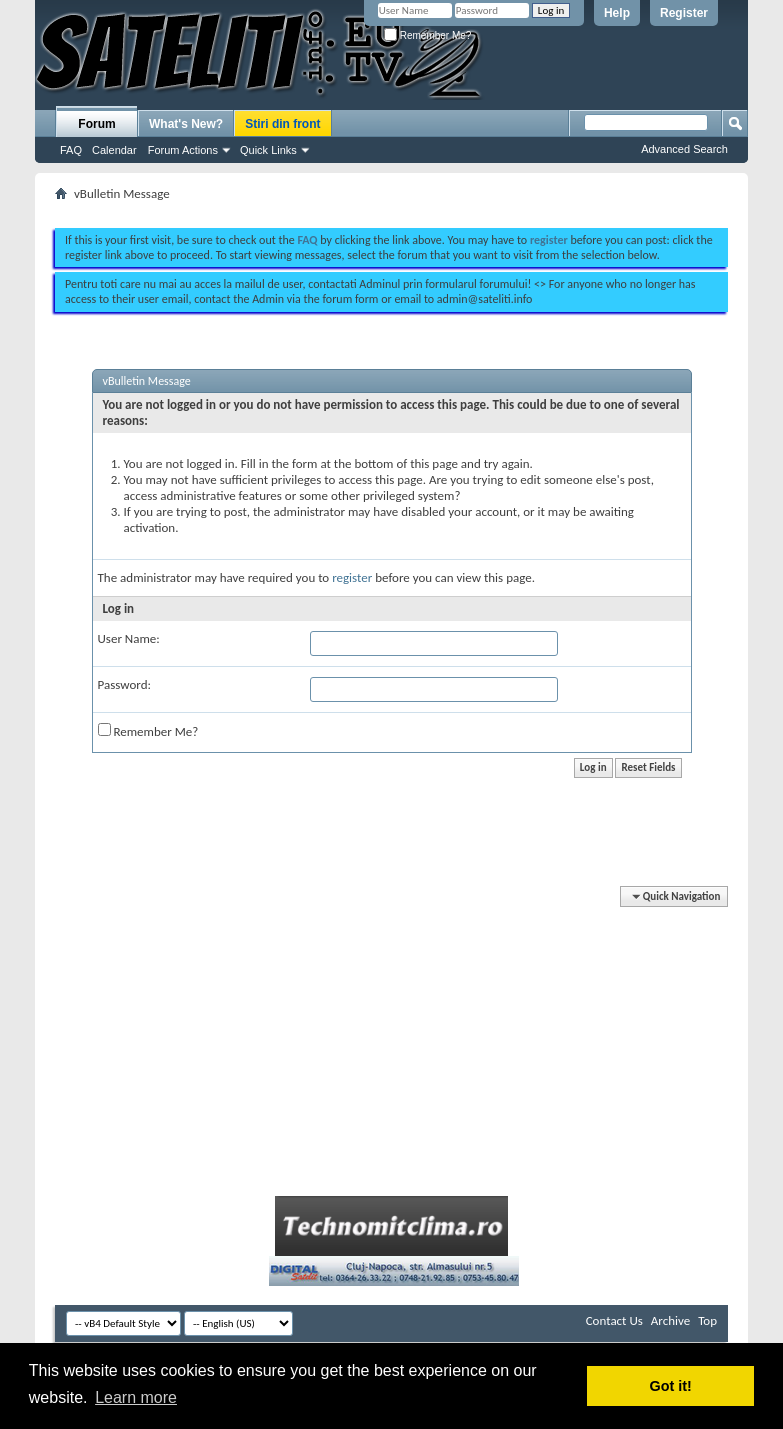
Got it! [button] (671, 1386)
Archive (670, 1320)
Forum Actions (183, 150)
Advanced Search (684, 149)
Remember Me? (427, 35)
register (352, 577)
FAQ (71, 150)
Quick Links (268, 150)
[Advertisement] (392, 208)
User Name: (129, 638)
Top (707, 1320)
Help (617, 13)
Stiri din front (282, 124)
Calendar (114, 150)
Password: (124, 684)
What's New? (186, 124)
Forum (96, 124)
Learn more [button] (136, 1397)
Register (684, 13)
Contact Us (614, 1320)
